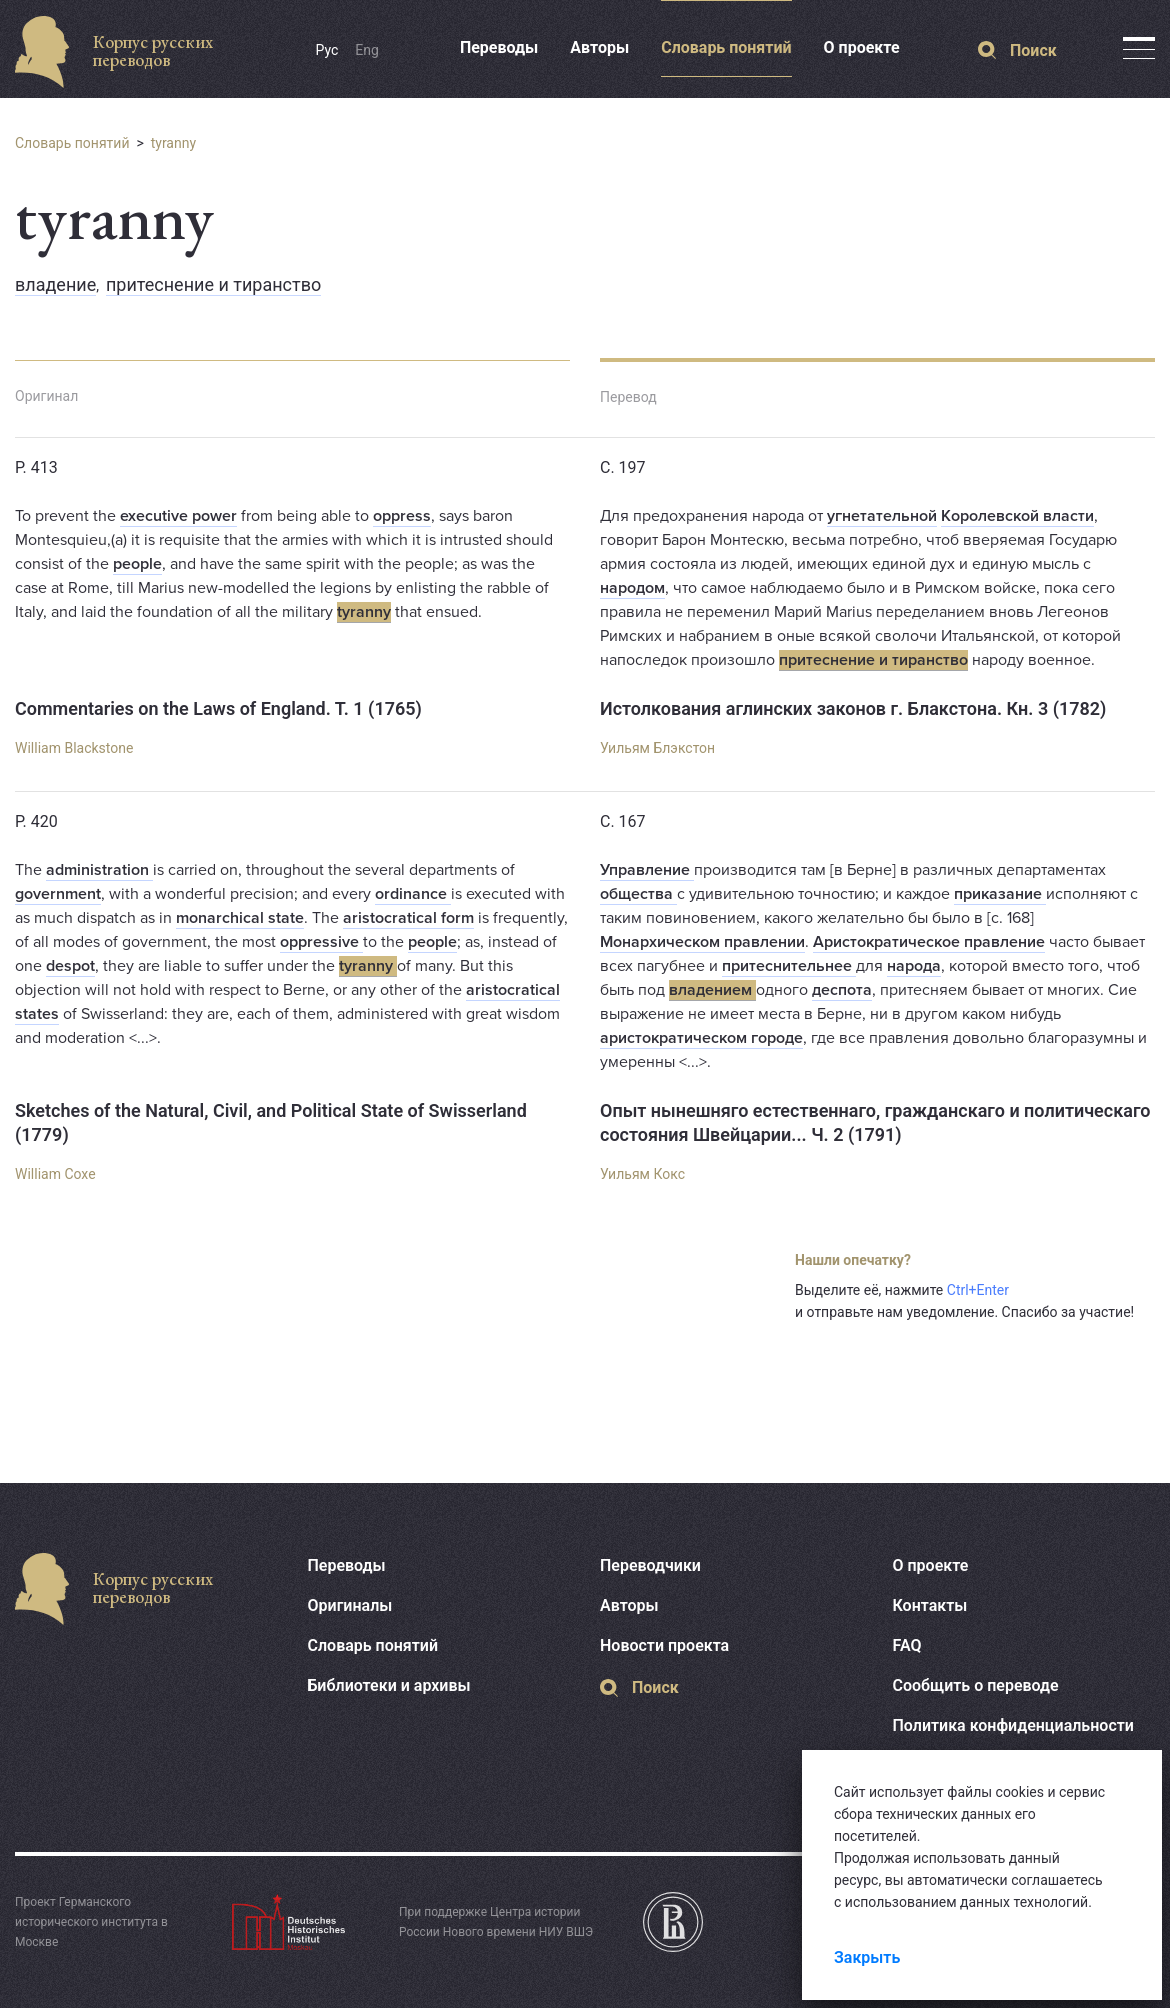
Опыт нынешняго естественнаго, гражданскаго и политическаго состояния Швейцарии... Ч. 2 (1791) (875, 1122)
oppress (402, 516)
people (137, 564)
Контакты (930, 1605)
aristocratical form (408, 918)
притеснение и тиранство (213, 284)
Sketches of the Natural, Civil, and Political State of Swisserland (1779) (271, 1122)
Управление (647, 870)
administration (99, 870)
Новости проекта (664, 1645)
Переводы (499, 47)
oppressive (321, 942)
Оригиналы (350, 1605)
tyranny (173, 143)
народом (632, 588)
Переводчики (650, 1565)
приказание (1000, 894)
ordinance (413, 894)
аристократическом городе (701, 1038)
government (58, 894)
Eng (367, 50)
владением (712, 990)
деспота (842, 990)
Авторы (599, 47)
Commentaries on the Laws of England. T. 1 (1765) (218, 708)
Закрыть (867, 1957)
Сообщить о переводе (976, 1685)
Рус (327, 50)
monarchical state (240, 918)
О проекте (862, 47)
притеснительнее (789, 966)
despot (70, 966)
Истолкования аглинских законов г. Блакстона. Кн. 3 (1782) (853, 708)
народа (914, 966)
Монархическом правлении (702, 942)
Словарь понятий (726, 47)
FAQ (907, 1645)
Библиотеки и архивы (389, 1685)
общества (638, 894)
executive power (178, 516)
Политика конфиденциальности (1013, 1725)
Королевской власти (1017, 516)
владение (55, 284)
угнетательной (882, 516)
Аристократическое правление (929, 942)
